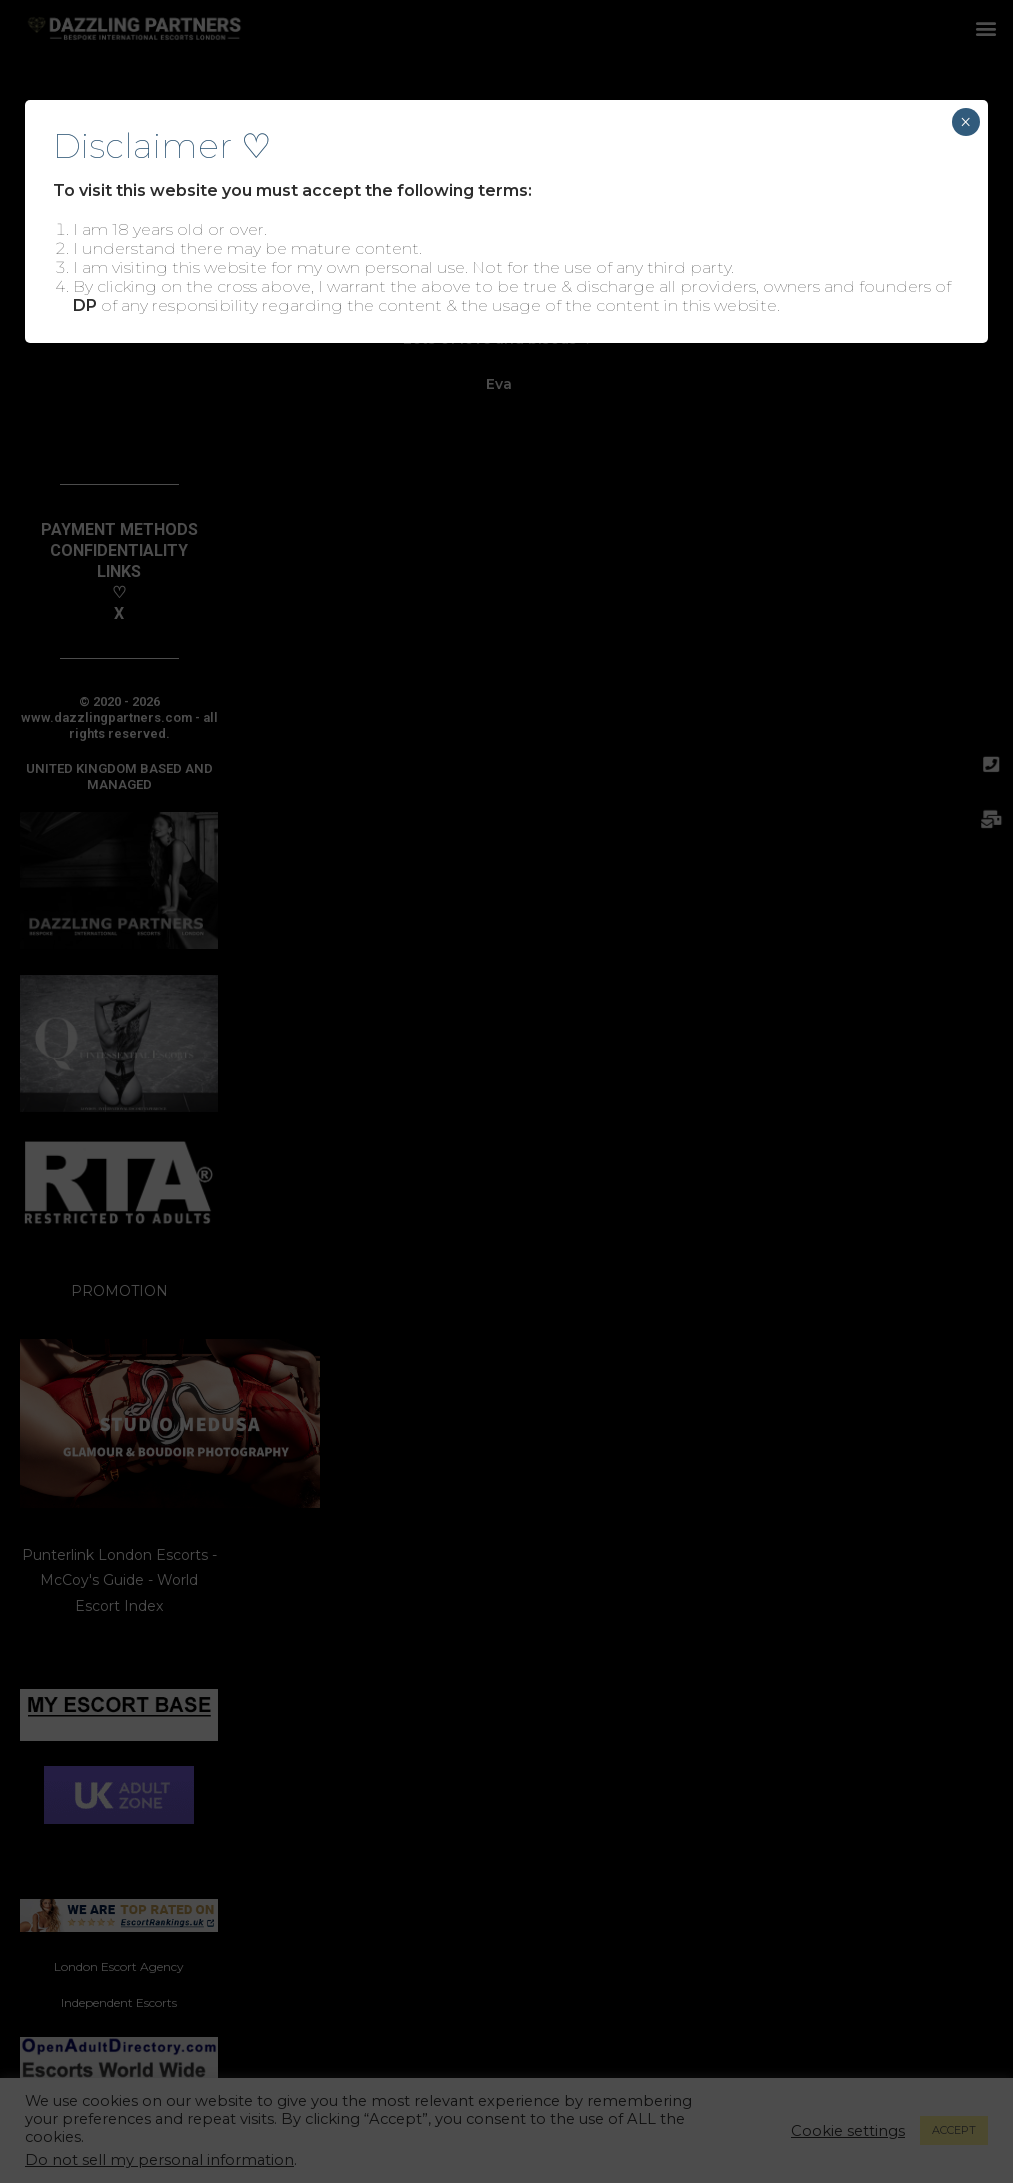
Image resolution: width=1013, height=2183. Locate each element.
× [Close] (965, 122)
